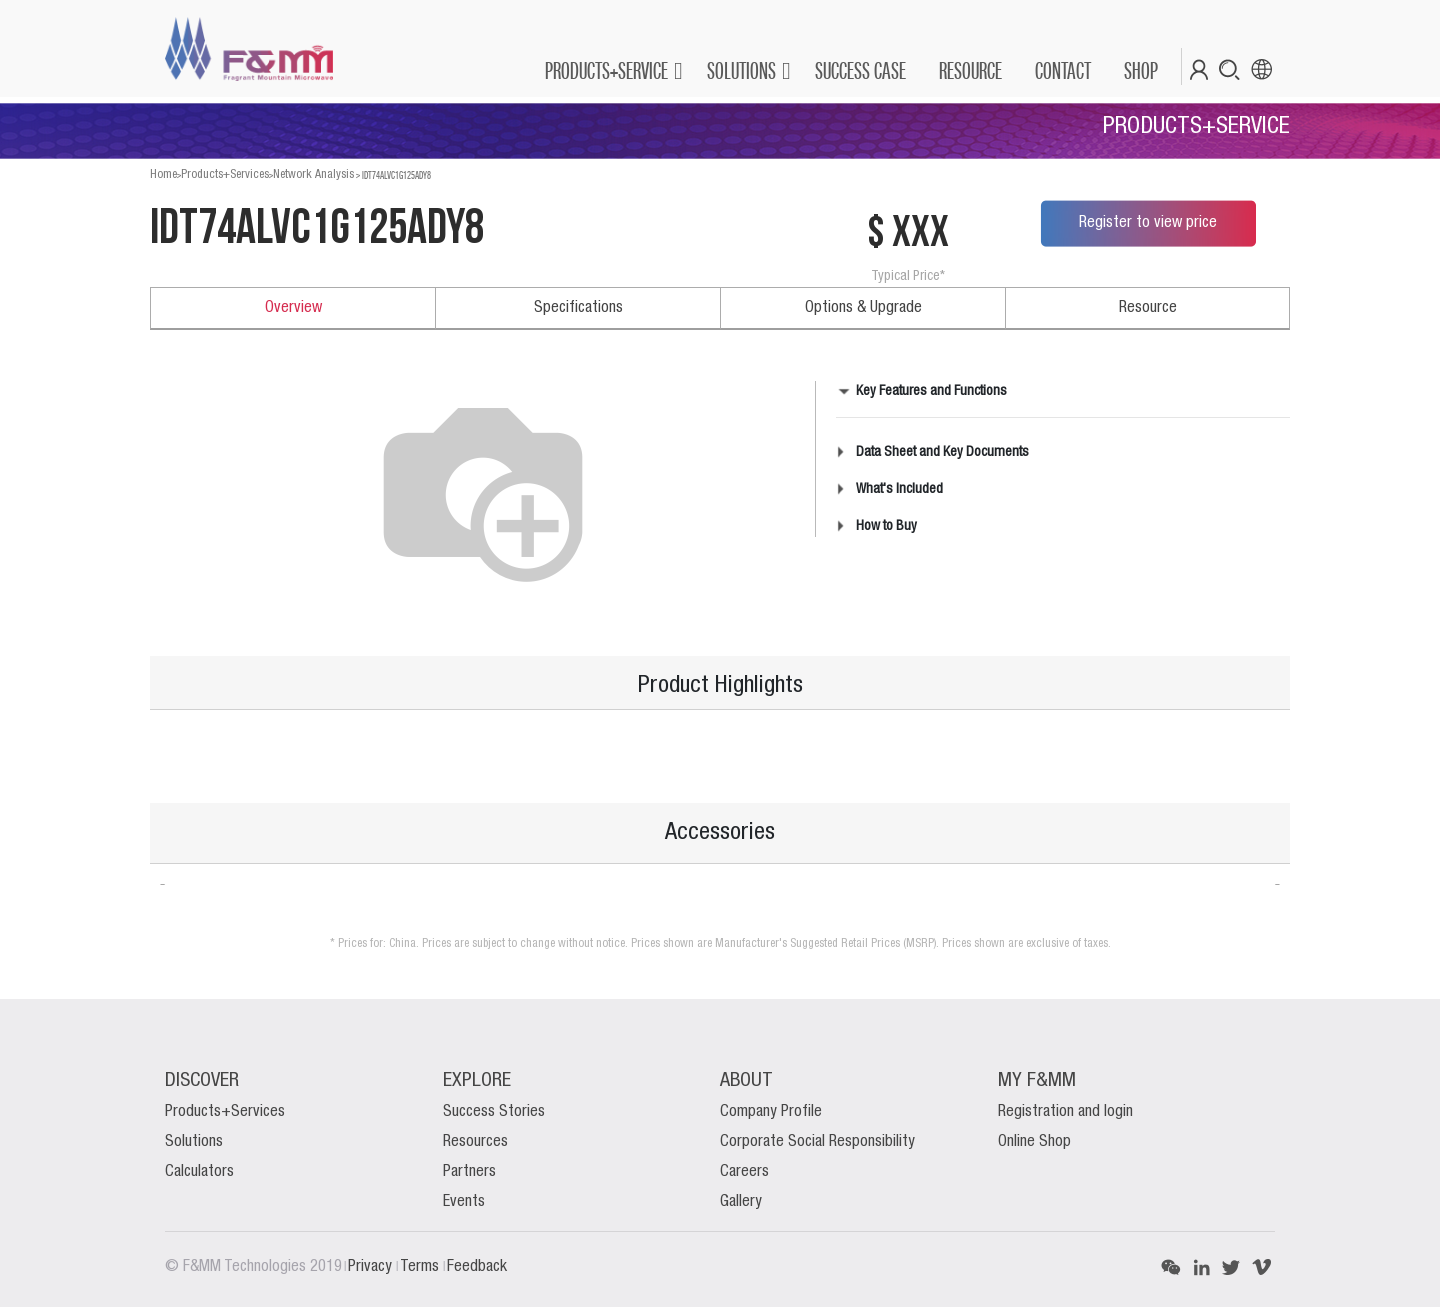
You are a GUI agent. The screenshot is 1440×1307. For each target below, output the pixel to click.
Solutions (194, 1142)
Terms (421, 1267)
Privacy (372, 1267)
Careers (744, 1172)
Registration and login (1065, 1112)
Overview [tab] (293, 308)
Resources (475, 1142)
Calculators (199, 1172)
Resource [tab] (1148, 308)
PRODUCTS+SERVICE (606, 70)
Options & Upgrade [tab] (863, 308)
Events (464, 1202)
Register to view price (1148, 223)
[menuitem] (859, 71)
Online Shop (1034, 1142)
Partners (469, 1172)
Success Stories (494, 1112)
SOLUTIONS (741, 70)
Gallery (741, 1202)
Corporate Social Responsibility (817, 1142)
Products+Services (225, 174)
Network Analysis (313, 174)
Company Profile (771, 1112)
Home (163, 174)
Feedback (477, 1267)
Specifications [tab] (578, 308)
